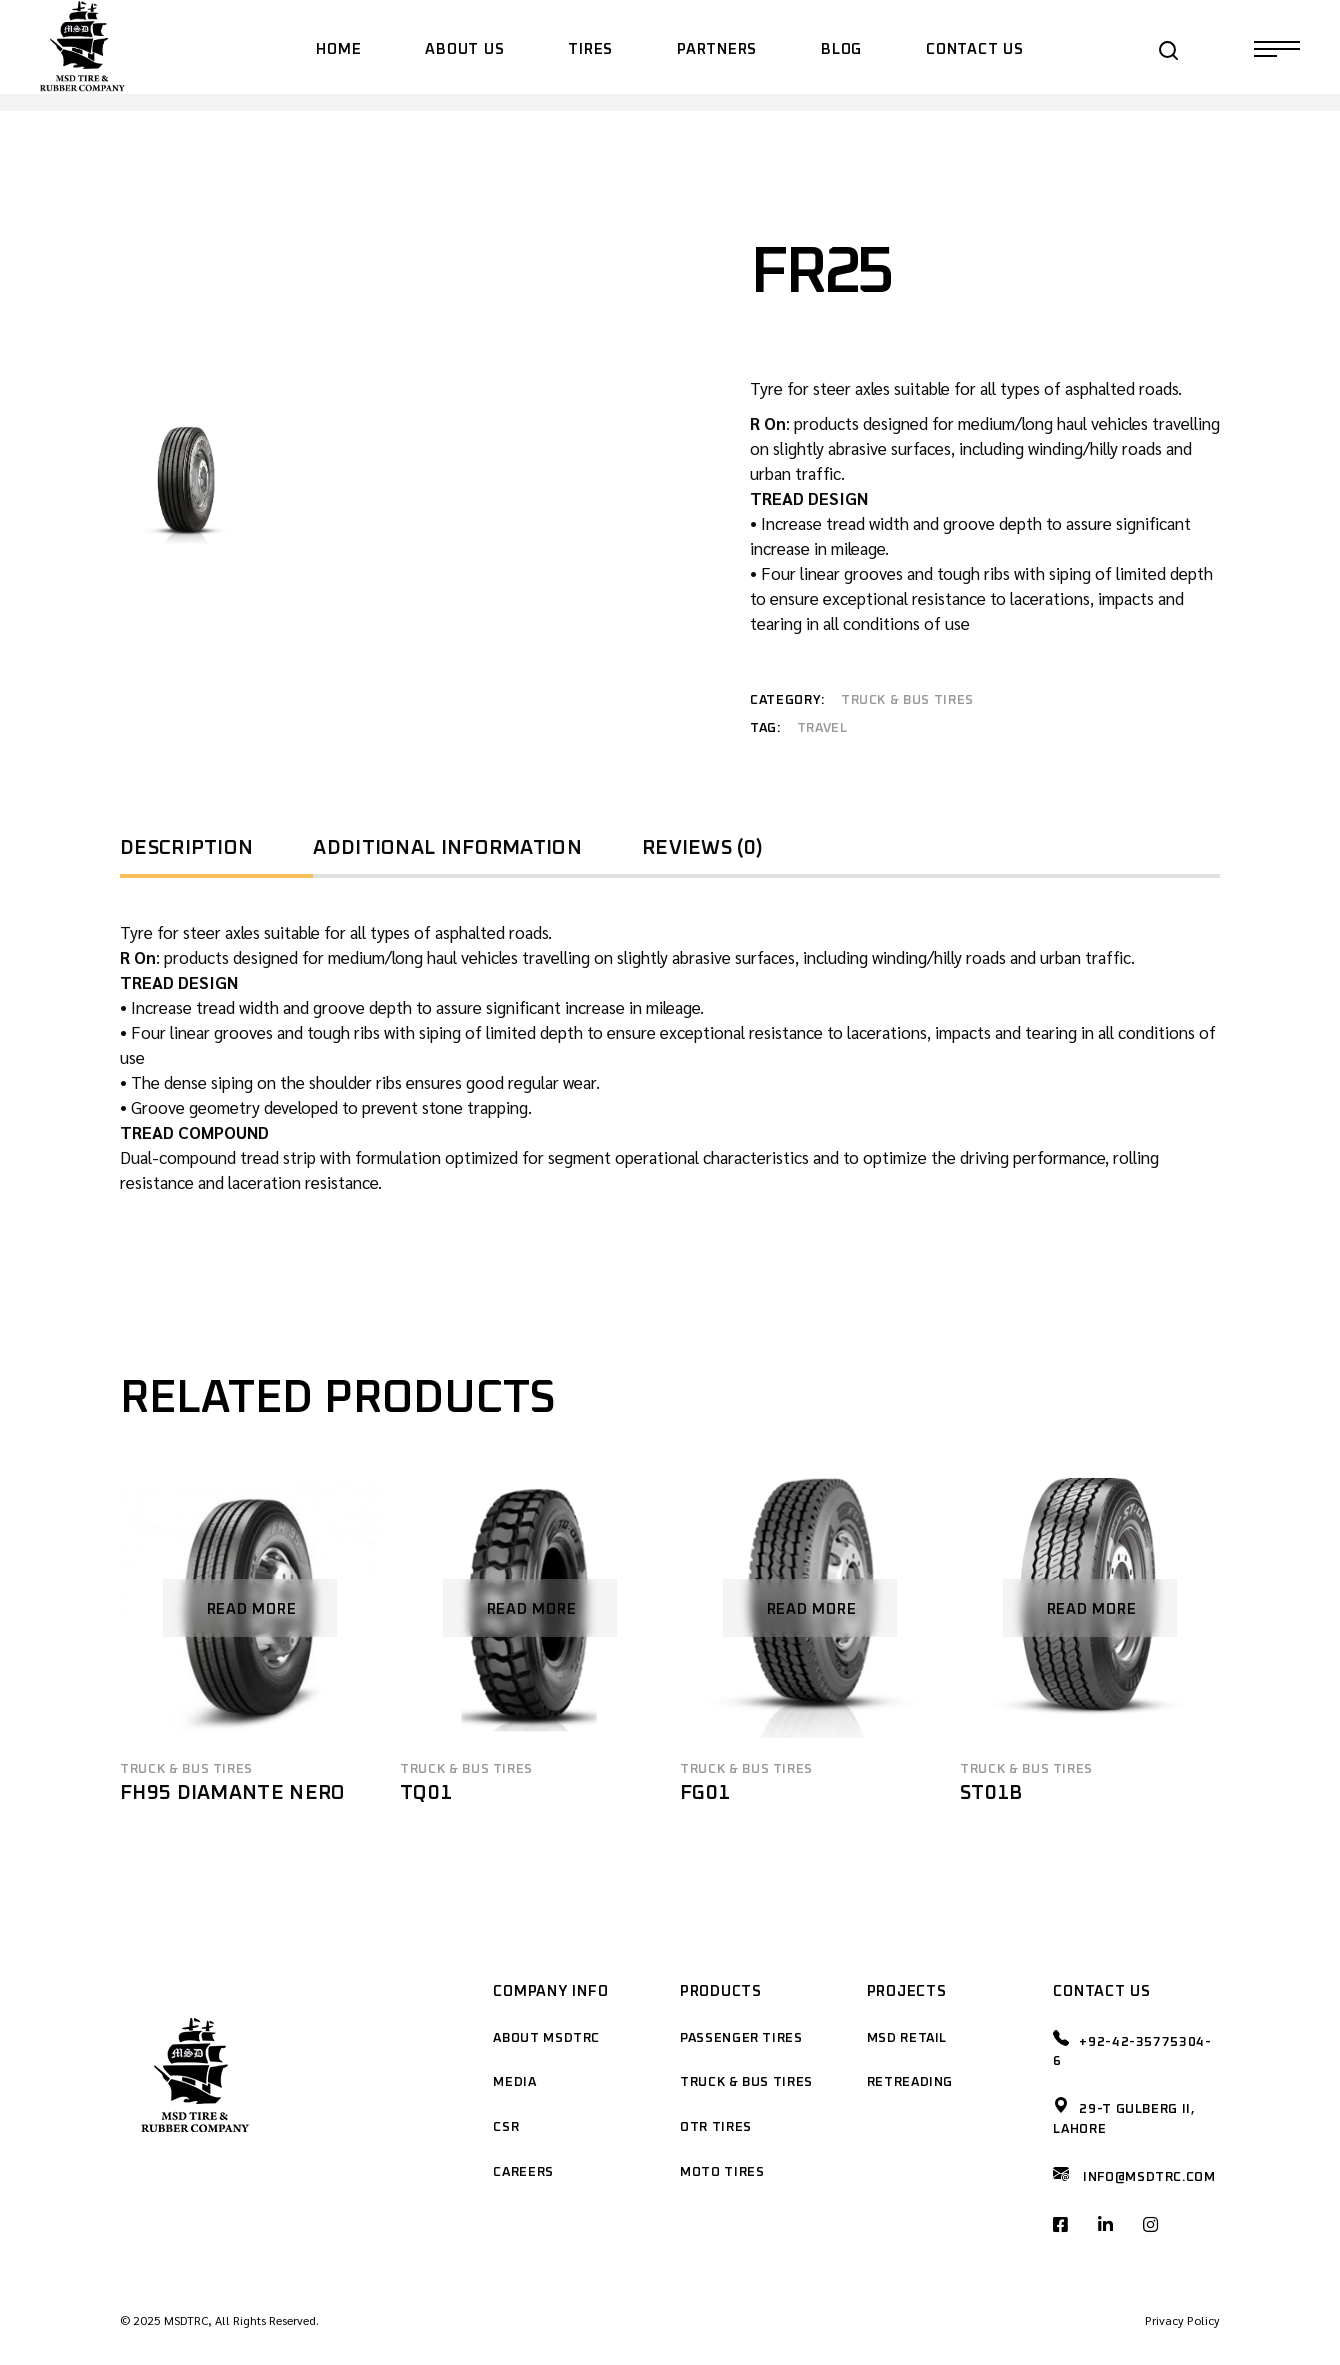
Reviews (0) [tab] (702, 848)
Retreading (910, 2082)
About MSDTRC (546, 2038)
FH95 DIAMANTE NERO (232, 1793)
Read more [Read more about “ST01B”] (1092, 1609)
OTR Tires (716, 2127)
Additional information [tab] (447, 848)
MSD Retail (907, 2038)
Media (514, 2082)
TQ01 (426, 1793)
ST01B (991, 1793)
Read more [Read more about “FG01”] (812, 1609)
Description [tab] (186, 848)
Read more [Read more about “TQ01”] (532, 1609)
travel (822, 728)
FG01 (705, 1793)
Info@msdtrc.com (1149, 2177)
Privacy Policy (1182, 2320)
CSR (506, 2127)
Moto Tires (722, 2172)
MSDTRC (186, 2320)
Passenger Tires (741, 2038)
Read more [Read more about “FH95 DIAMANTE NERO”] (252, 1609)
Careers (523, 2172)
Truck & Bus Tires (907, 700)
